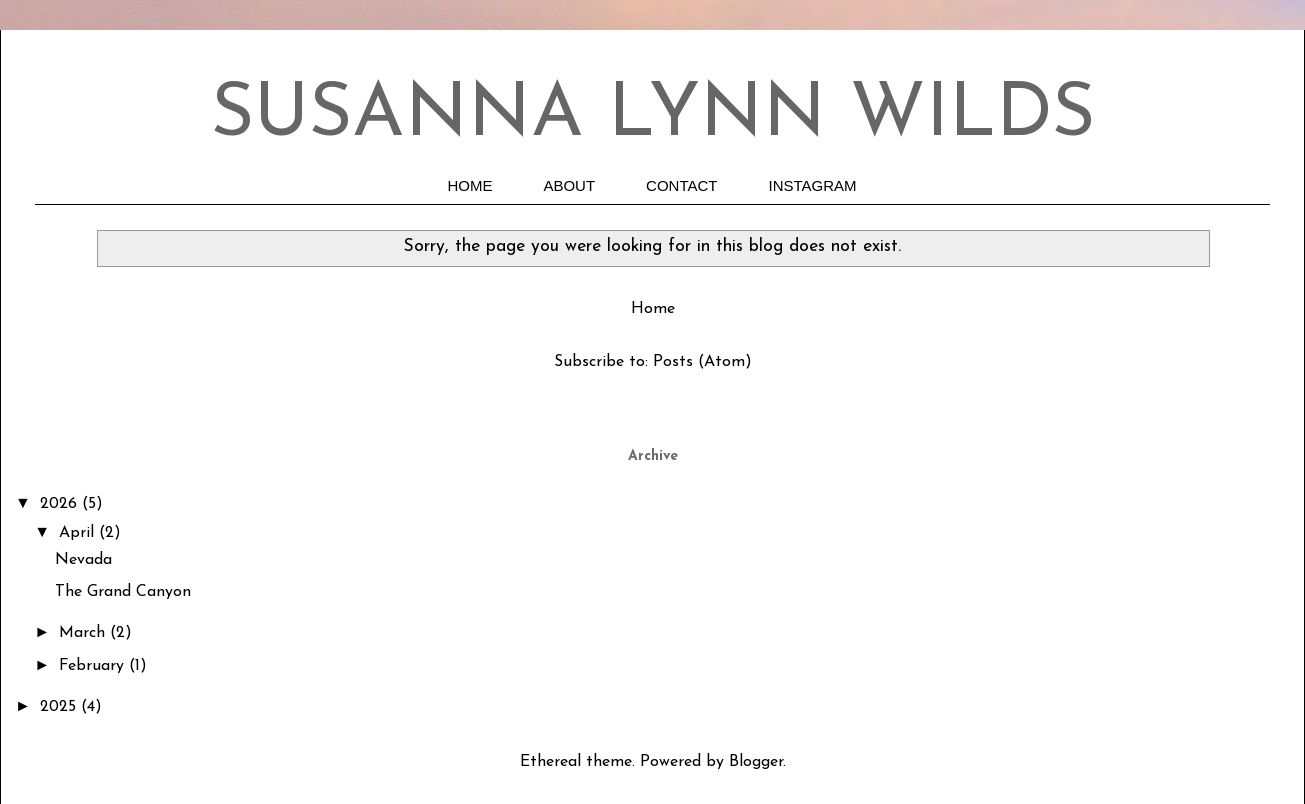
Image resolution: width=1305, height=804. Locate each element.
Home (653, 309)
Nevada (83, 560)
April (79, 533)
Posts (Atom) (702, 362)
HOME (469, 185)
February (94, 666)
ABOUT (569, 185)
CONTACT (681, 185)
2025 (60, 707)
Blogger (756, 762)
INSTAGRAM (813, 185)
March (84, 633)
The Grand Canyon (123, 592)
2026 (61, 504)
